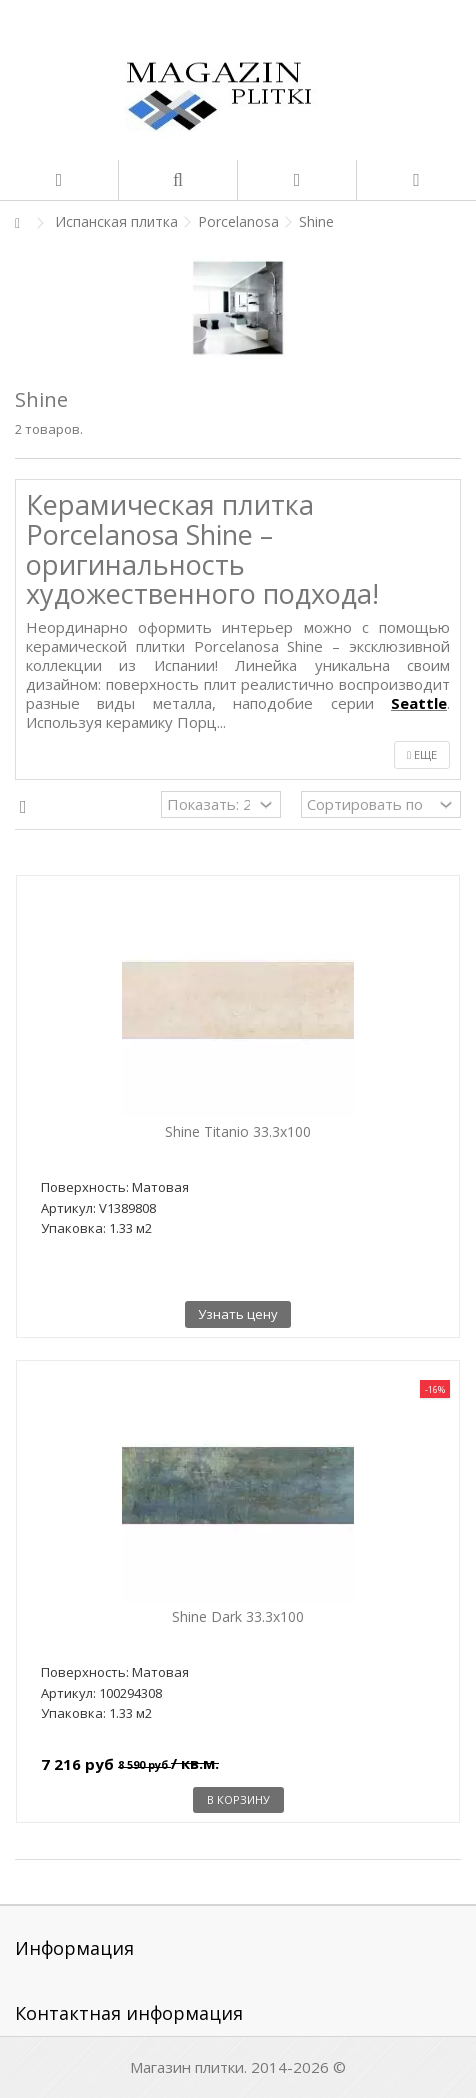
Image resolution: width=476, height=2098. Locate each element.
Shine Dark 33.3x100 (238, 1616)
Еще (422, 754)
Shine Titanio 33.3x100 (238, 1131)
